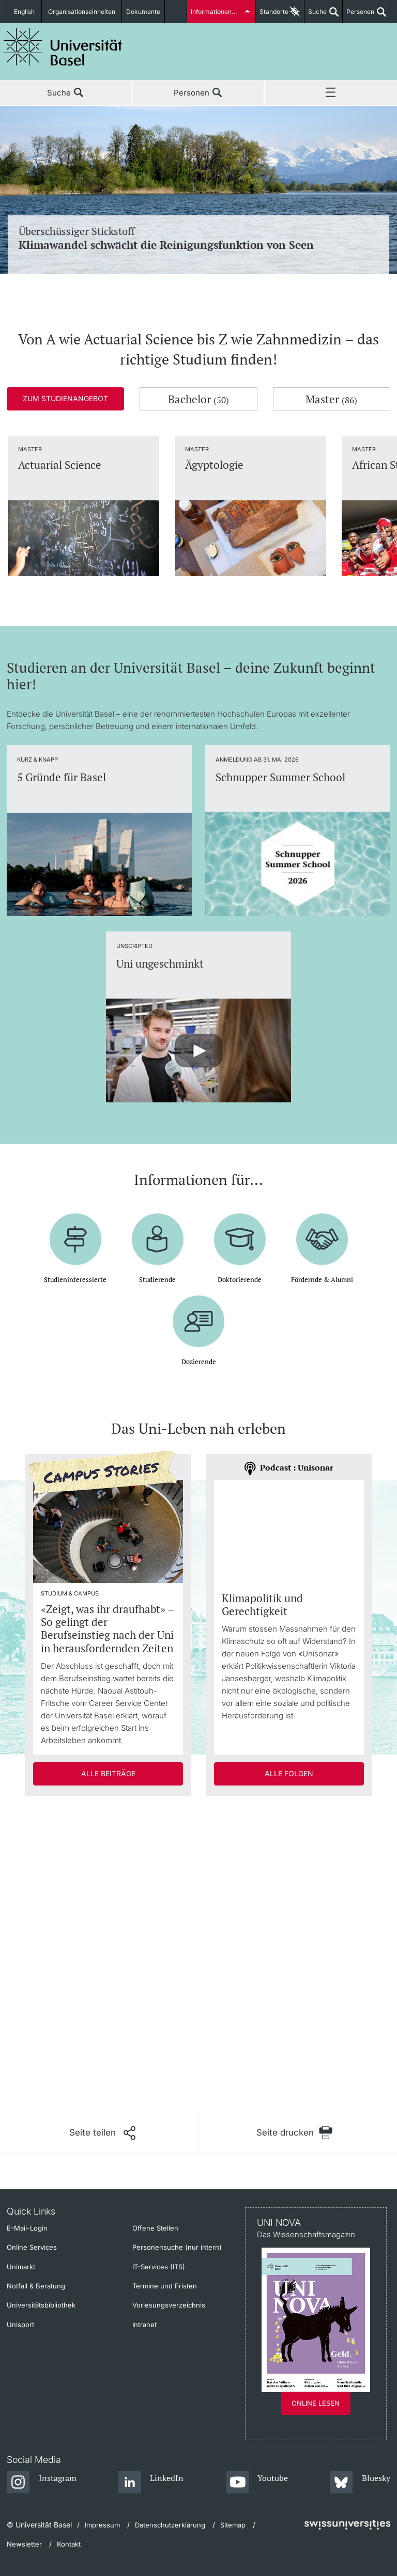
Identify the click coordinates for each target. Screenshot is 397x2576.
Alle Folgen (289, 1773)
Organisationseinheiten (81, 11)
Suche (315, 15)
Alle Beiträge (108, 1773)
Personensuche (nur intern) (177, 2247)
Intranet (144, 2324)
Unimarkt (21, 2267)
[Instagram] (42, 2482)
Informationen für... (218, 11)
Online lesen (316, 2403)
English (24, 11)
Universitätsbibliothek (41, 2305)
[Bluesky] (360, 2482)
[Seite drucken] (294, 2132)
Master (331, 399)
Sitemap (233, 2525)
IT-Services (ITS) (158, 2267)
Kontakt (69, 2544)
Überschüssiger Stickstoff (198, 238)
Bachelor (198, 399)
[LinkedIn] (151, 2482)
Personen (358, 15)
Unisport (20, 2324)
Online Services (32, 2247)
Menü (331, 93)
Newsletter (24, 2544)
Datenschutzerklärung (170, 2525)
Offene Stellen (155, 2228)
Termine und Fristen (164, 2286)
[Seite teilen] (102, 2133)
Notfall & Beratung (36, 2286)
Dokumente (143, 11)
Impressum (102, 2525)
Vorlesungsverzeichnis (168, 2305)
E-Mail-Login (27, 2228)
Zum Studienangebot (65, 398)
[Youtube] (257, 2482)
